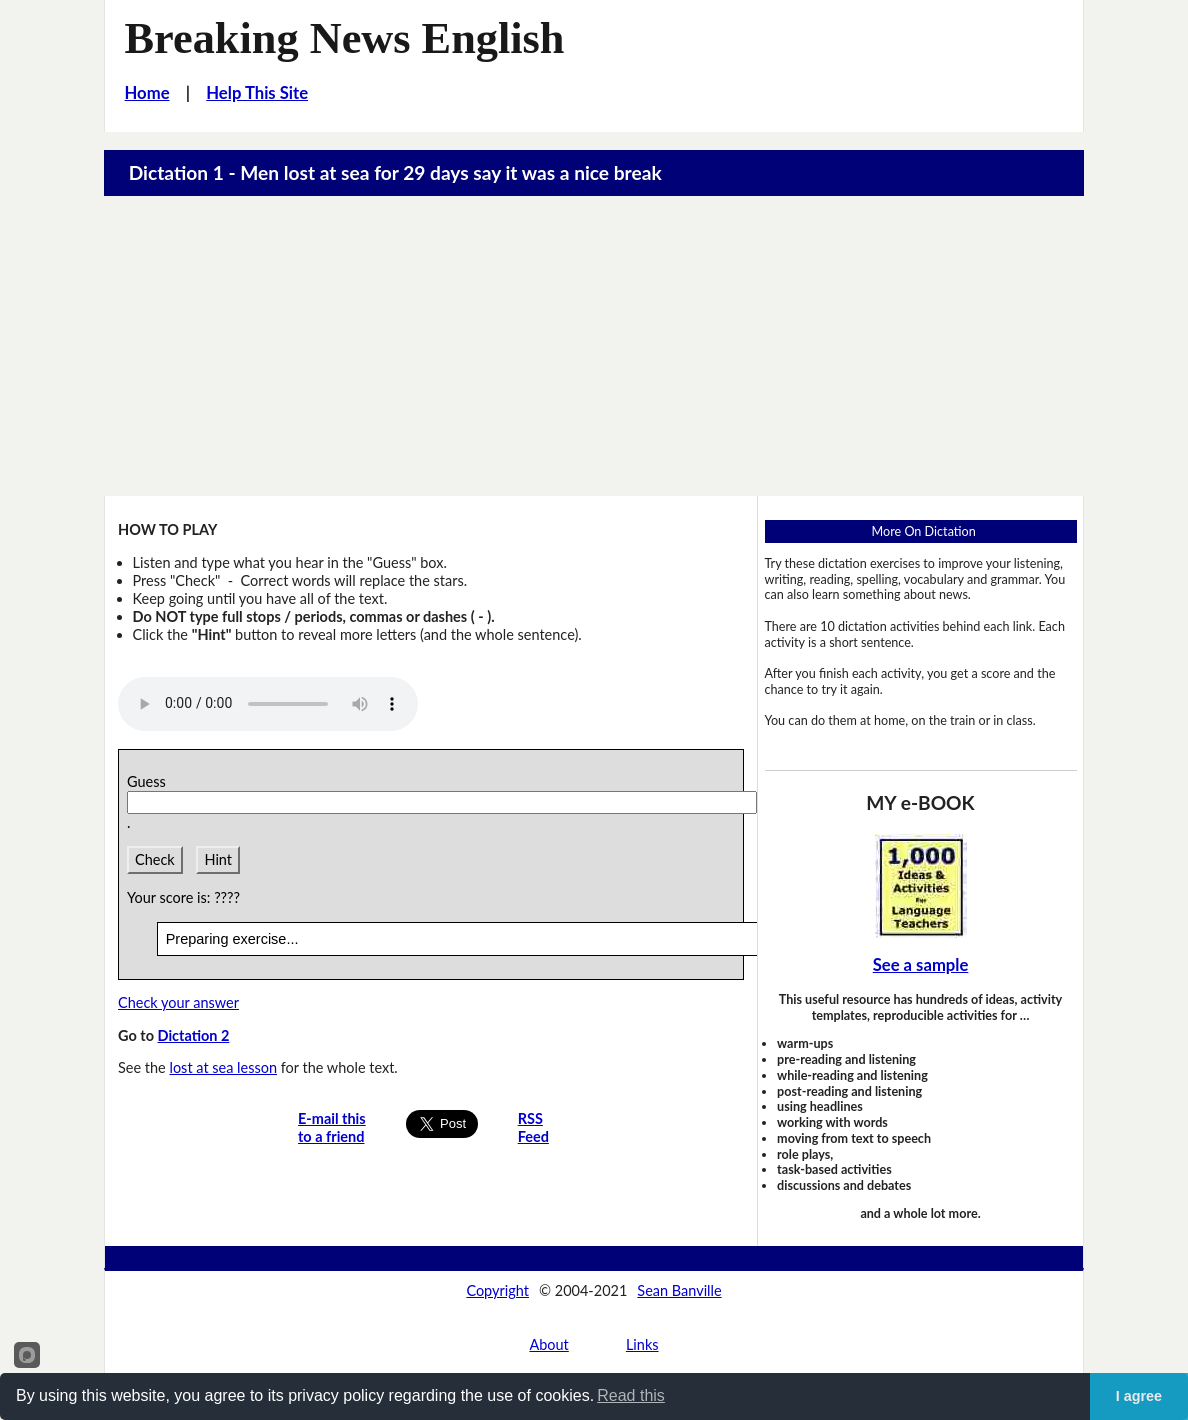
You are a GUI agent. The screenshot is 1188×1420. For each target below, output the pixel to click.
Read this (631, 1395)
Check (155, 859)
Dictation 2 (193, 1035)
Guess (150, 781)
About (548, 1344)
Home (147, 93)
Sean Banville (679, 1290)
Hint (218, 859)
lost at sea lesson (223, 1067)
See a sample (921, 965)
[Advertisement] (594, 346)
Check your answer (178, 1002)
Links (642, 1344)
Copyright (497, 1290)
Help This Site (257, 93)
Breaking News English (345, 38)
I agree (1139, 1396)
